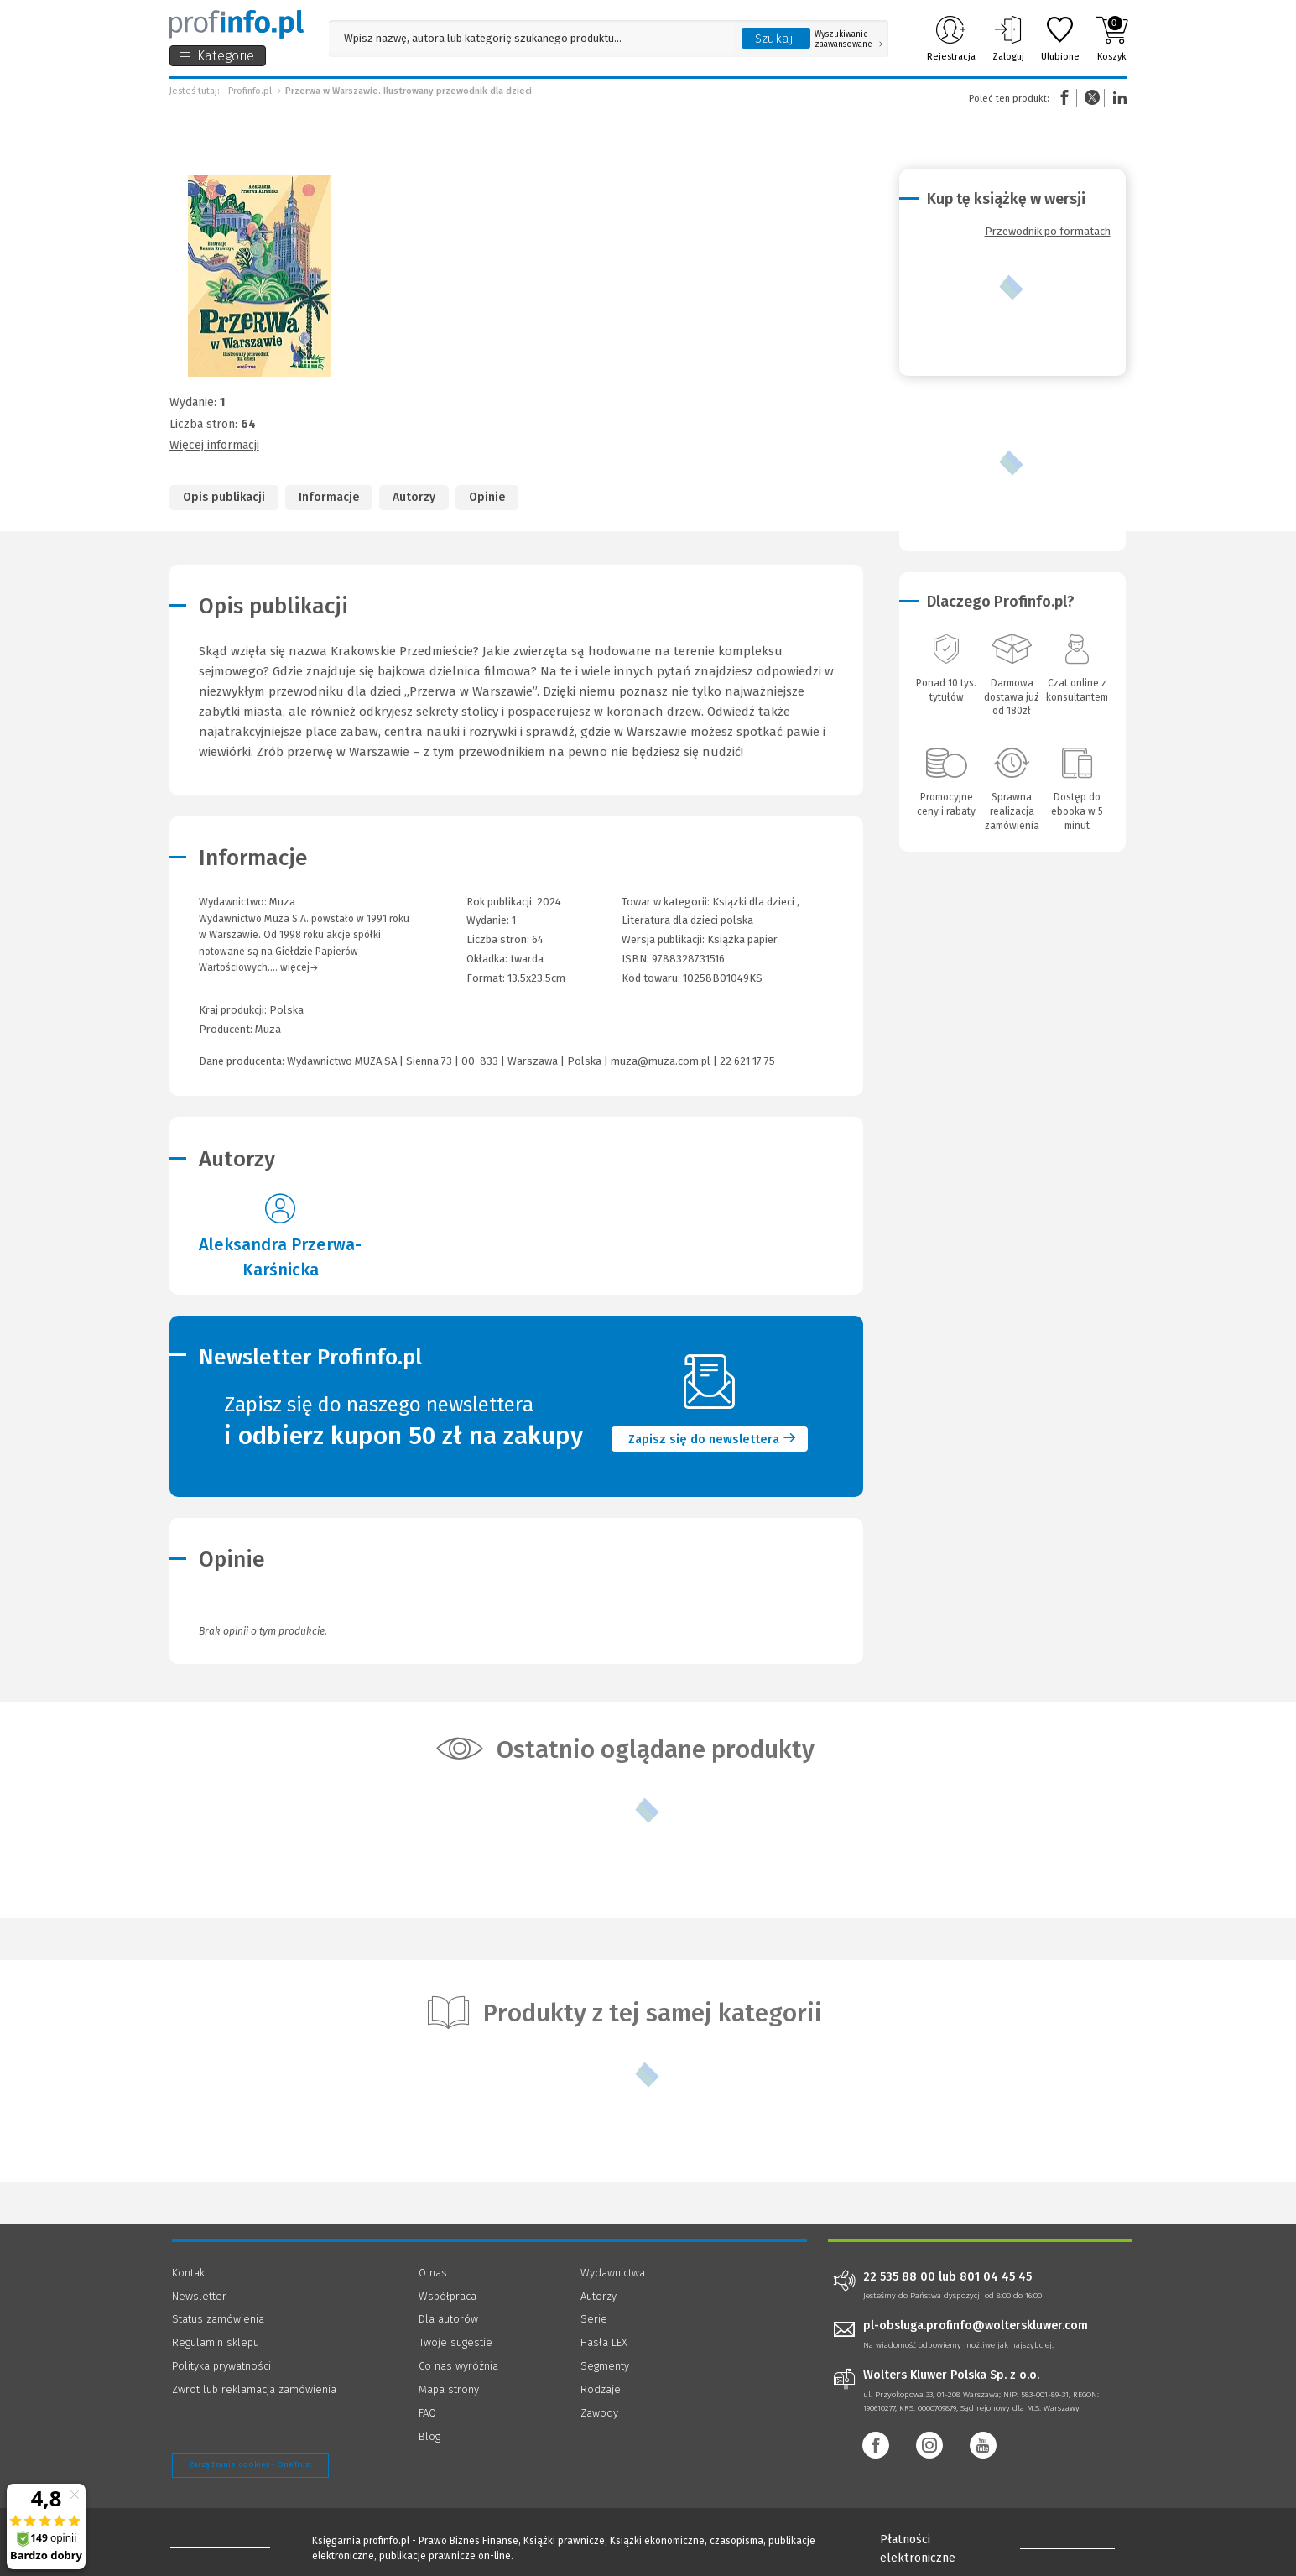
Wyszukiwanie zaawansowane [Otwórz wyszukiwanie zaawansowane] (848, 39)
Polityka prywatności (221, 2366)
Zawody (599, 2413)
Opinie (487, 497)
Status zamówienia (218, 2319)
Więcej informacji (214, 445)
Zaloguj (1008, 38)
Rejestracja (951, 38)
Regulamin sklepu (215, 2342)
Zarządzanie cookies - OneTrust (250, 2464)
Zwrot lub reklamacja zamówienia (254, 2389)
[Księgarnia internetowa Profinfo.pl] (236, 24)
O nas (433, 2272)
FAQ (427, 2413)
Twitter (1092, 98)
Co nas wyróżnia (458, 2366)
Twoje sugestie (455, 2342)
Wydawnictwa (612, 2272)
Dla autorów (448, 2319)
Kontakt (190, 2272)
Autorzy (414, 497)
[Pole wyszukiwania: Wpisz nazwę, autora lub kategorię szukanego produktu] (531, 38)
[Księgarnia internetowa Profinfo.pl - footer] (218, 2544)
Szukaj (774, 38)
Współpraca (447, 2296)
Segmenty (604, 2366)
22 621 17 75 (747, 1061)
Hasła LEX (603, 2342)
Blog (429, 2436)
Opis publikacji (224, 497)
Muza (268, 1029)
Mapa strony (449, 2389)
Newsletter (199, 2296)
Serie (593, 2319)
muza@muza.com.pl (660, 1061)
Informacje (329, 497)
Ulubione (1060, 38)
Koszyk (1111, 38)
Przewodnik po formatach (1048, 231)
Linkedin (1117, 98)
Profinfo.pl (250, 91)
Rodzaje (600, 2389)
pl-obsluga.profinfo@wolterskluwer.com (975, 2325)
